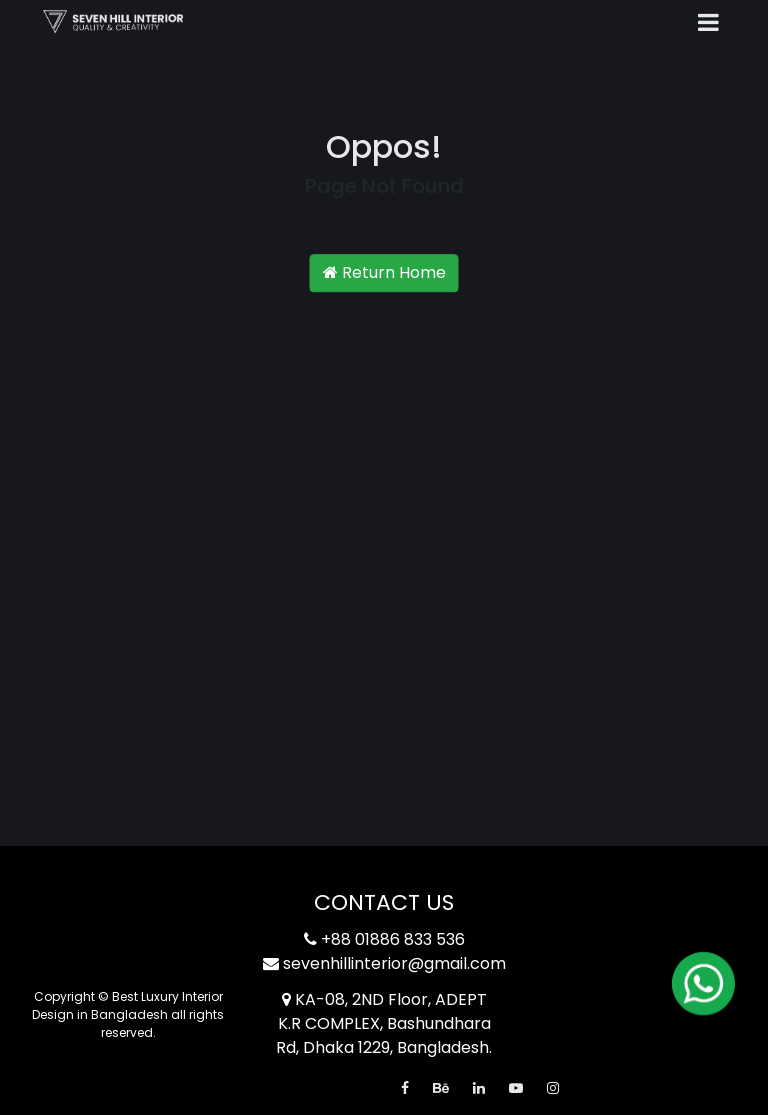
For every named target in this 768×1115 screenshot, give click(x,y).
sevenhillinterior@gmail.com (384, 963)
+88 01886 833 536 (384, 939)
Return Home (384, 273)
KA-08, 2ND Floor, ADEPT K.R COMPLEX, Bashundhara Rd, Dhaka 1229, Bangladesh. (384, 1023)
